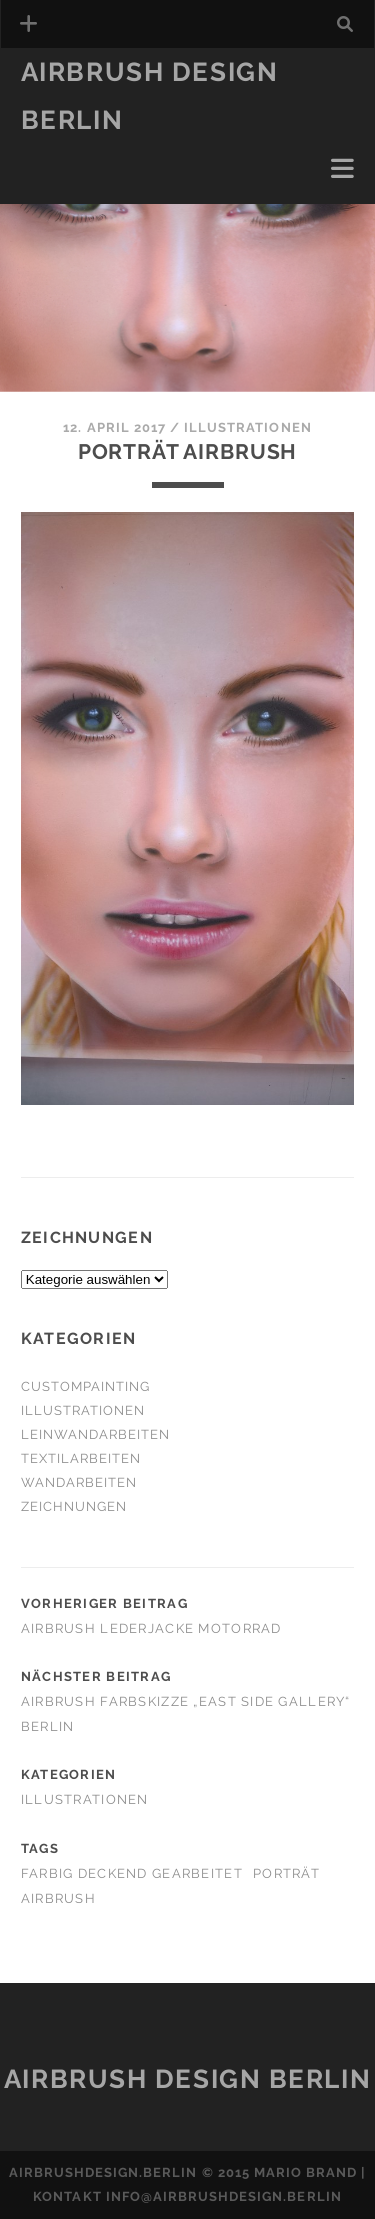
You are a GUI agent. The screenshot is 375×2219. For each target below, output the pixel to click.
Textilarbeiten (81, 1458)
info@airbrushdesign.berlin (224, 2196)
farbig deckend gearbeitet (132, 1873)
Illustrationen (248, 427)
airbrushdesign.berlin (103, 2172)
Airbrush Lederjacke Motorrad (151, 1628)
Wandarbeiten (79, 1482)
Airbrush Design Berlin (187, 2079)
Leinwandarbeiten (96, 1434)
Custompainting (86, 1386)
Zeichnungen (74, 1506)
